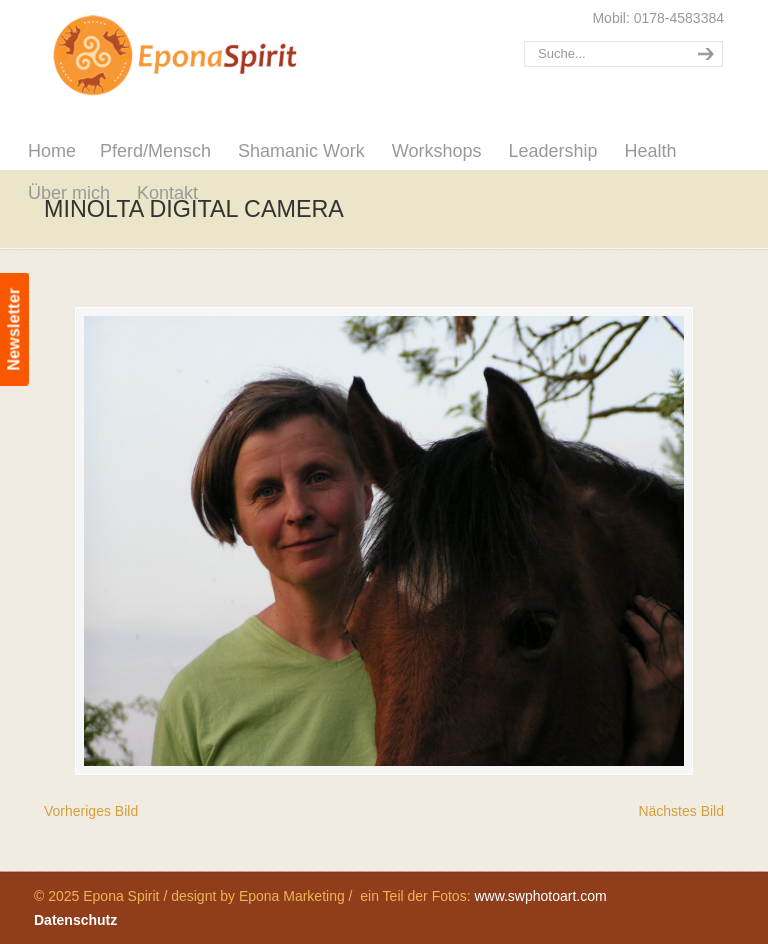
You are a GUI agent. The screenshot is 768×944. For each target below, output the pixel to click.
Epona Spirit (219, 56)
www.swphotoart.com (540, 896)
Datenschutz (75, 920)
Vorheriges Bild (91, 811)
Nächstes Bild (681, 811)
